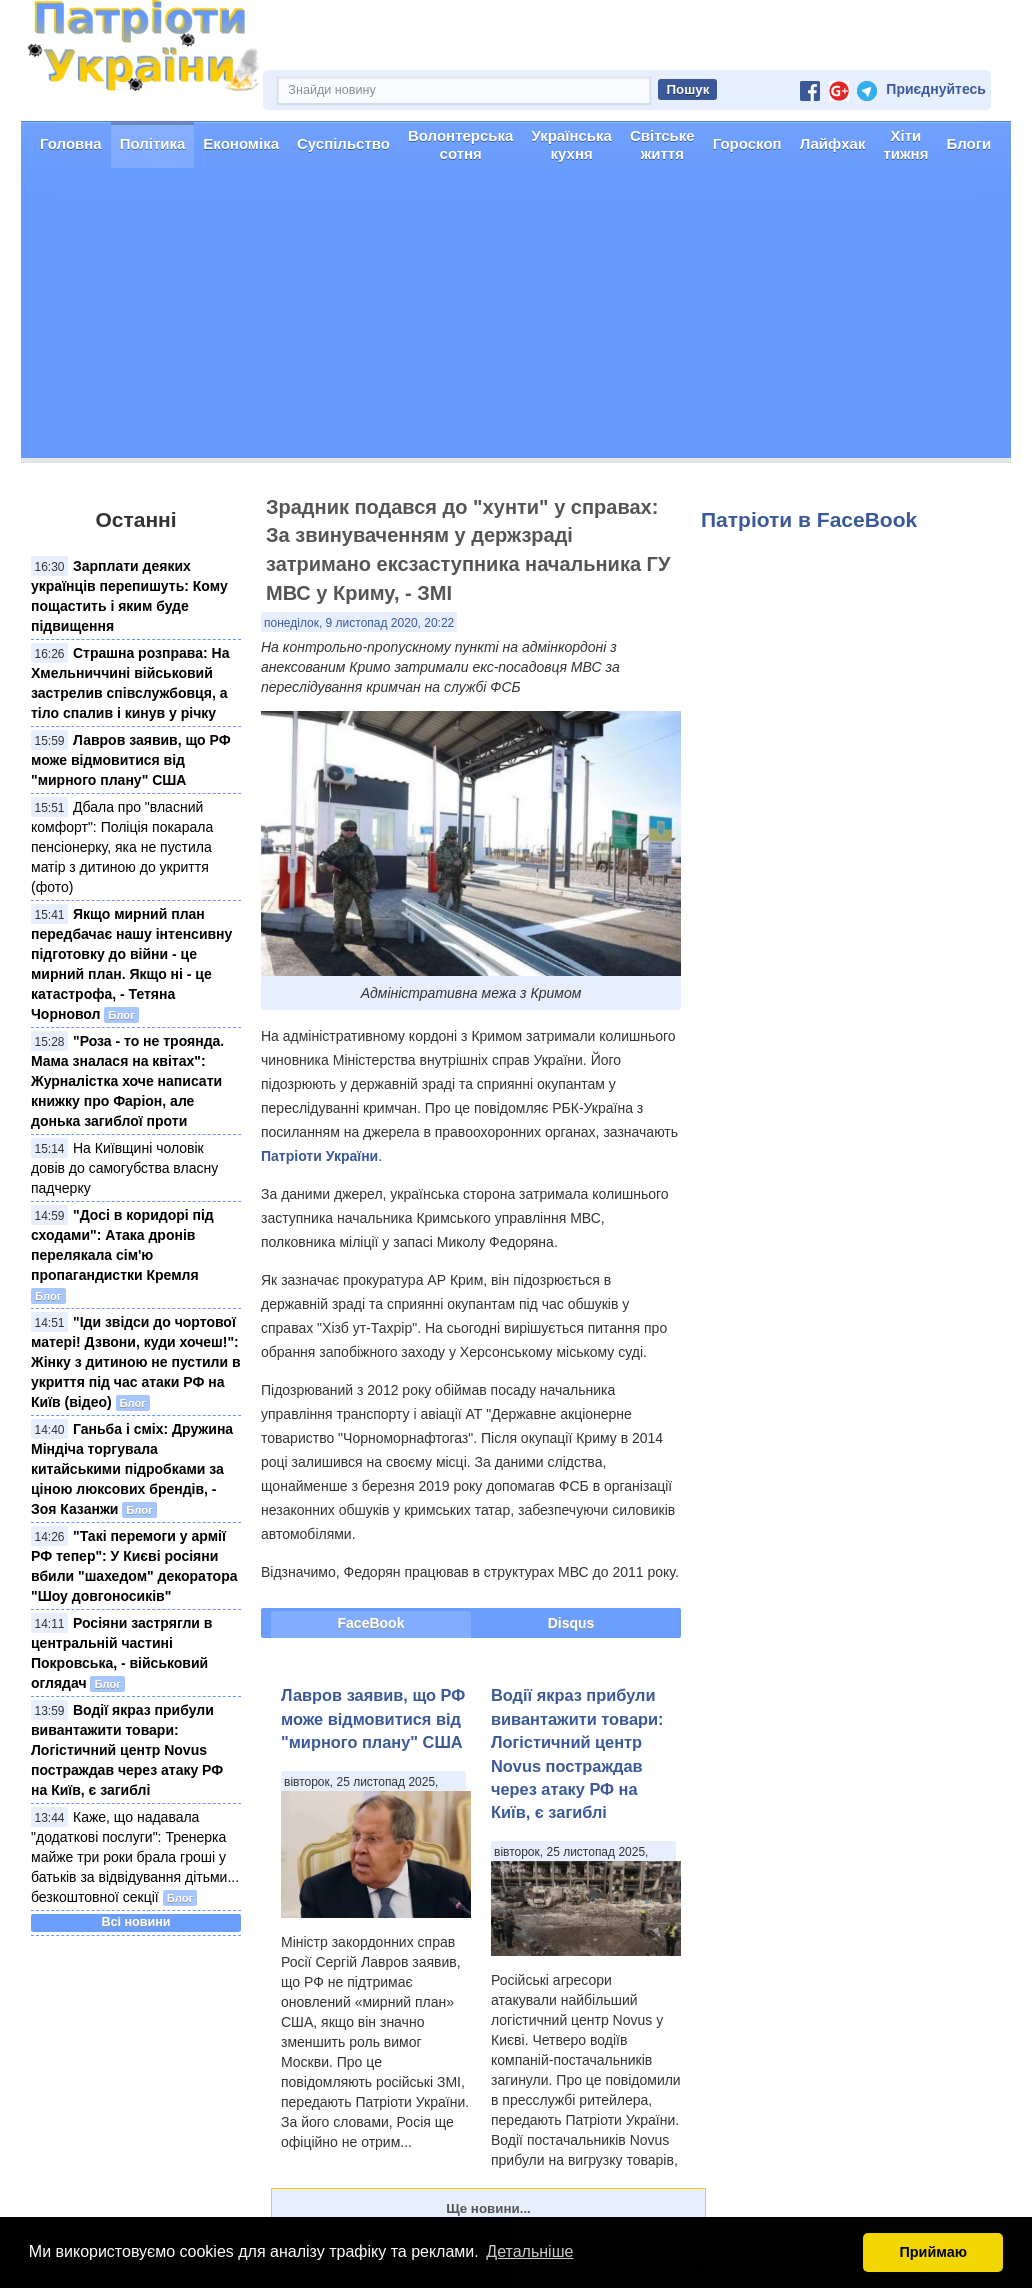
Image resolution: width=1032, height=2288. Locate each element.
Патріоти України (319, 1156)
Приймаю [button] (933, 2252)
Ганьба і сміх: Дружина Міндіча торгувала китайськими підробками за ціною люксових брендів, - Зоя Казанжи (132, 1469)
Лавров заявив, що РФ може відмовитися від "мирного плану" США (131, 760)
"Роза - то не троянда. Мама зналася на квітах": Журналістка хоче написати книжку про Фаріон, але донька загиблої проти (127, 1081)
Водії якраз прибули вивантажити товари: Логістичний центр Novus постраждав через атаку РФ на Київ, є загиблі (127, 1750)
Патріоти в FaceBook (809, 519)
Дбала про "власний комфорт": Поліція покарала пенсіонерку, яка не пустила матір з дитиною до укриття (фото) (122, 847)
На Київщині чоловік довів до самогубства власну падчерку (124, 1168)
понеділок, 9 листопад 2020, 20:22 (359, 623)
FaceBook (371, 1623)
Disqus (571, 1623)
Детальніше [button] (529, 2251)
